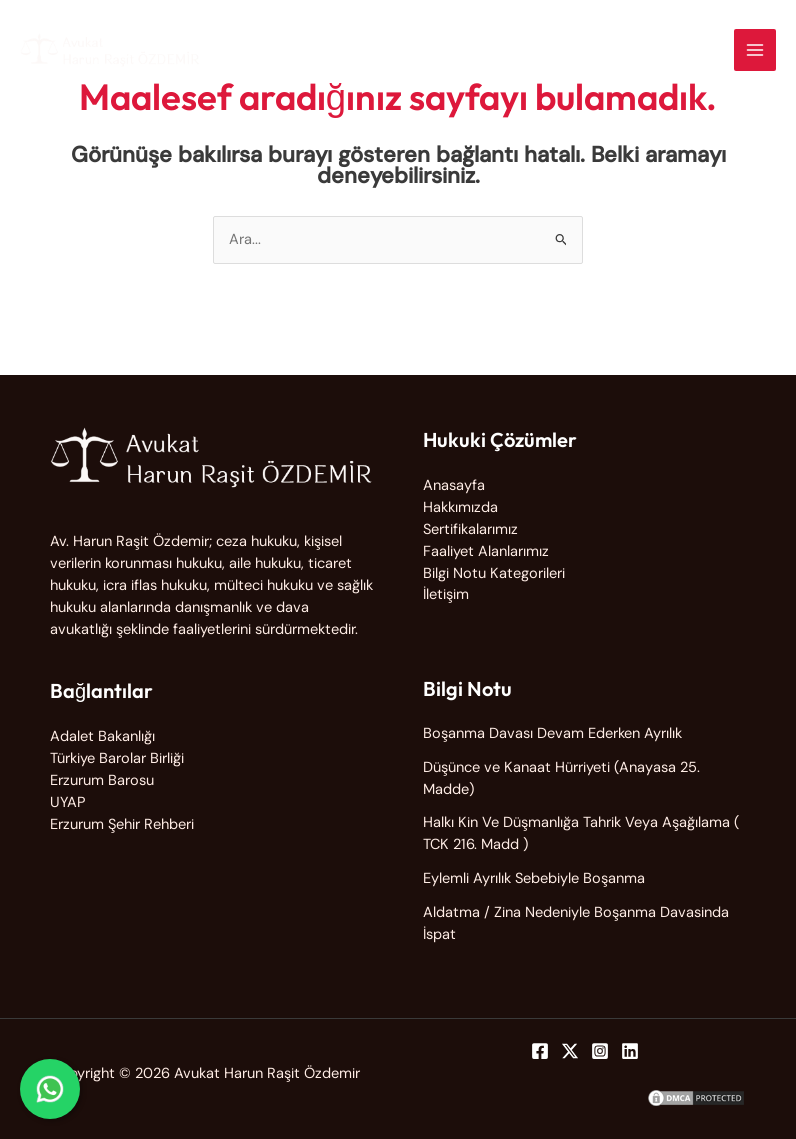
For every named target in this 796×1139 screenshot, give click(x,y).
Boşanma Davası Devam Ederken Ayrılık (552, 733)
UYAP (67, 802)
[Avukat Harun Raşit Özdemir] (110, 50)
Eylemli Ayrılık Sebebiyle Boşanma (534, 878)
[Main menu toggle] (755, 50)
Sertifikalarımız (470, 529)
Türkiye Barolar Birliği (117, 758)
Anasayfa (454, 485)
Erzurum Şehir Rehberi (122, 824)
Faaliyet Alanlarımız (486, 551)
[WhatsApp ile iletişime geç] (50, 1089)
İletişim (446, 594)
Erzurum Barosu (102, 780)
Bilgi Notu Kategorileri (494, 573)
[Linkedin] (630, 1051)
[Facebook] (540, 1051)
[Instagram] (600, 1051)
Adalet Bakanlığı (102, 736)
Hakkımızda (460, 507)
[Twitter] (570, 1051)
